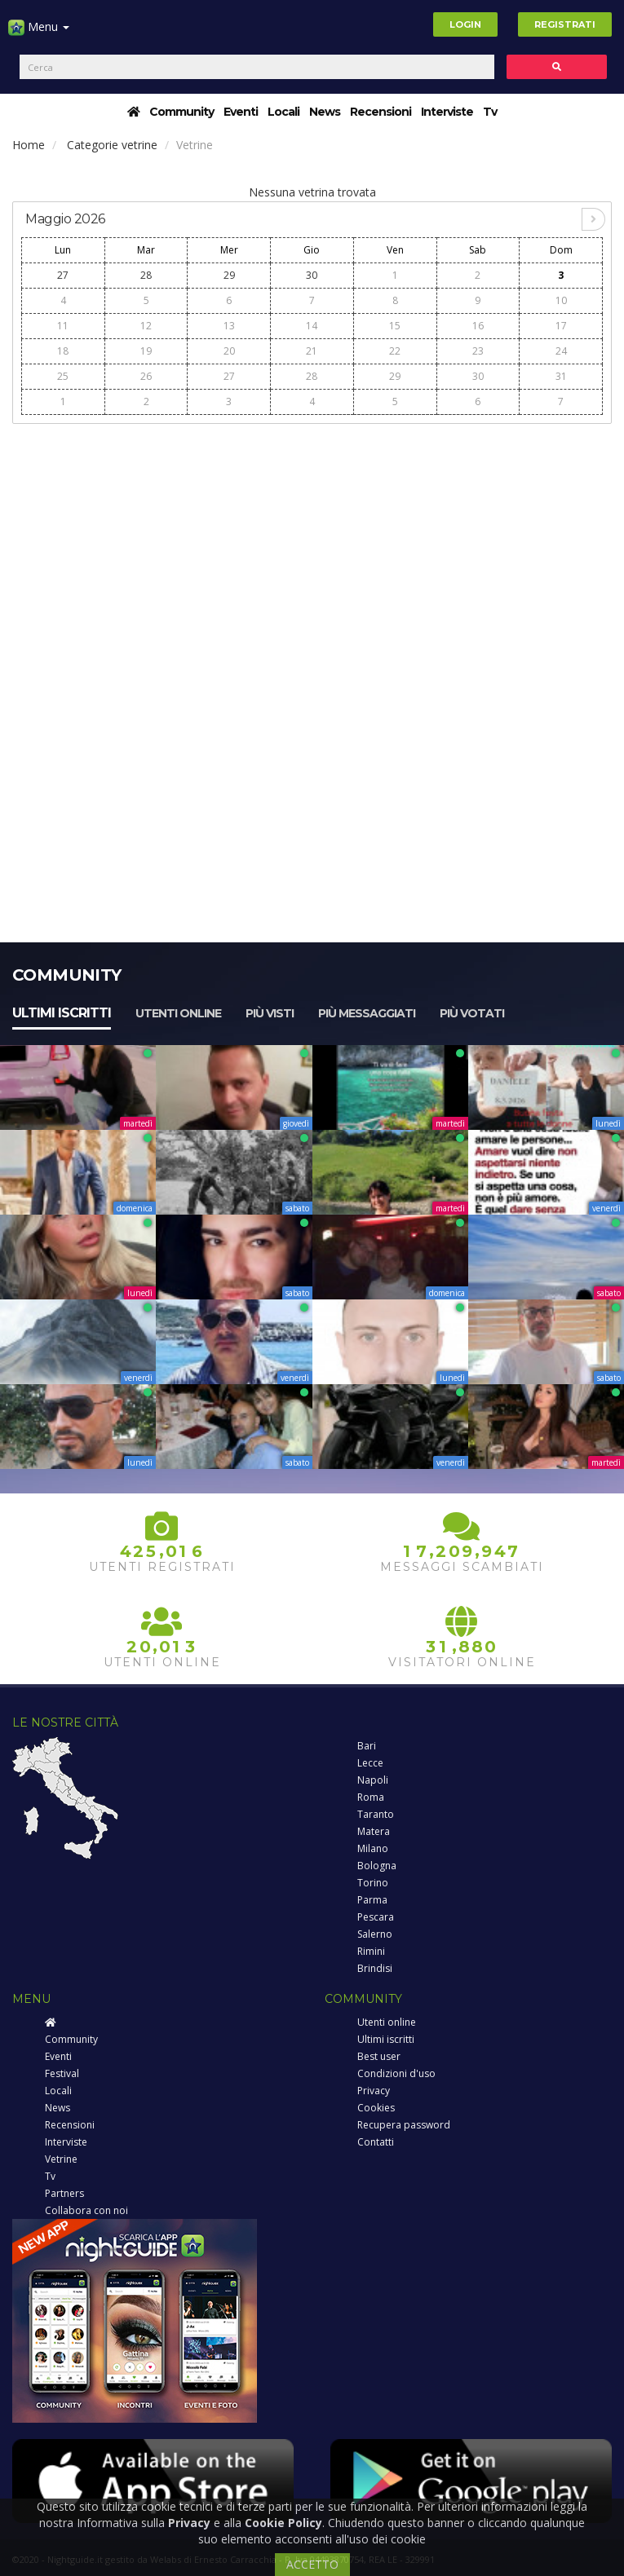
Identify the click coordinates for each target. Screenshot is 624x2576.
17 (561, 326)
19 (146, 351)
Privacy (373, 2090)
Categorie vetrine (112, 144)
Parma (372, 1900)
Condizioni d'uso (396, 2073)
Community (181, 111)
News (324, 111)
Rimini (371, 1951)
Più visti (270, 1013)
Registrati (564, 24)
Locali (283, 111)
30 (311, 275)
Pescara (375, 1917)
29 (229, 275)
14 (311, 326)
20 (229, 351)
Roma (370, 1797)
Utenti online (178, 1013)
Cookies (376, 2108)
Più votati (472, 1013)
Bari (366, 1746)
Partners (64, 2193)
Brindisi (374, 1968)
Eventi (240, 111)
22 (395, 351)
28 (146, 275)
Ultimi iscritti (61, 1013)
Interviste (447, 111)
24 (561, 351)
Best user (379, 2056)
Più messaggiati (366, 1013)
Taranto (375, 1814)
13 (229, 326)
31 (561, 376)
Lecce (370, 1763)
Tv (490, 111)
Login (465, 24)
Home (28, 144)
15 (395, 326)
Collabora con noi (86, 2210)
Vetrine (61, 2159)
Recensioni (380, 111)
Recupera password (403, 2125)
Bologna (376, 1865)
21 (311, 351)
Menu (38, 33)
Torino (372, 1883)
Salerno (374, 1934)
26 (146, 376)
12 (146, 326)
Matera (373, 1831)
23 (478, 351)
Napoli (372, 1780)
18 (63, 351)
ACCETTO (312, 2564)
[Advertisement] (312, 548)
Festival (62, 2073)
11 (63, 326)
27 (63, 275)
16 (478, 326)
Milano (372, 1848)
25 (63, 376)
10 (561, 300)
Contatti (375, 2142)
